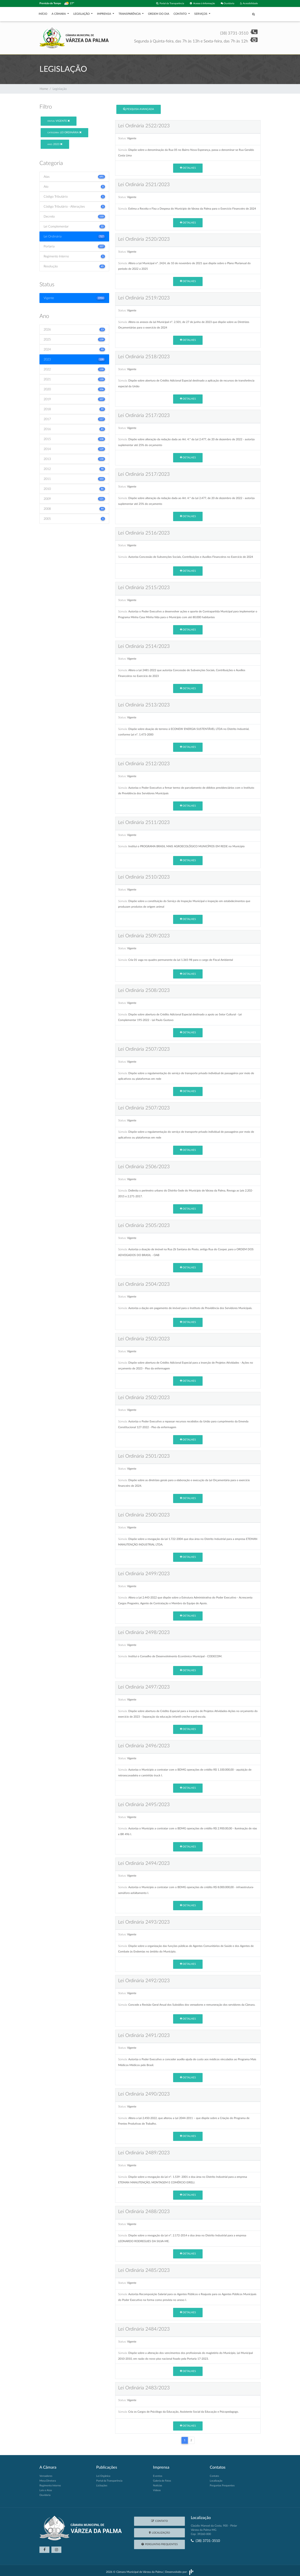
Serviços (201, 13)
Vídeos (157, 2488)
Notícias (157, 2483)
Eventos (157, 2474)
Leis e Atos (45, 2488)
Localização (216, 2479)
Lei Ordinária (64, 130)
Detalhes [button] (188, 165)
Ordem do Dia (158, 13)
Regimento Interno (50, 2483)
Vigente (58, 118)
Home (44, 86)
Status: (122, 136)
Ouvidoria (226, 3)
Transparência (130, 13)
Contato (180, 13)
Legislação (81, 13)
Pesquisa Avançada (138, 107)
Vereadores (45, 2474)
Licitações (101, 2483)
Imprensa (104, 13)
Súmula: (122, 147)
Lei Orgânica (103, 2474)
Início (43, 13)
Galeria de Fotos (162, 2479)
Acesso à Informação (199, 3)
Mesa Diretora (47, 2479)
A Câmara (59, 13)
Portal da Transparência (164, 3)
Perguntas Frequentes (222, 2483)
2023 (54, 142)
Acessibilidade (248, 3)
